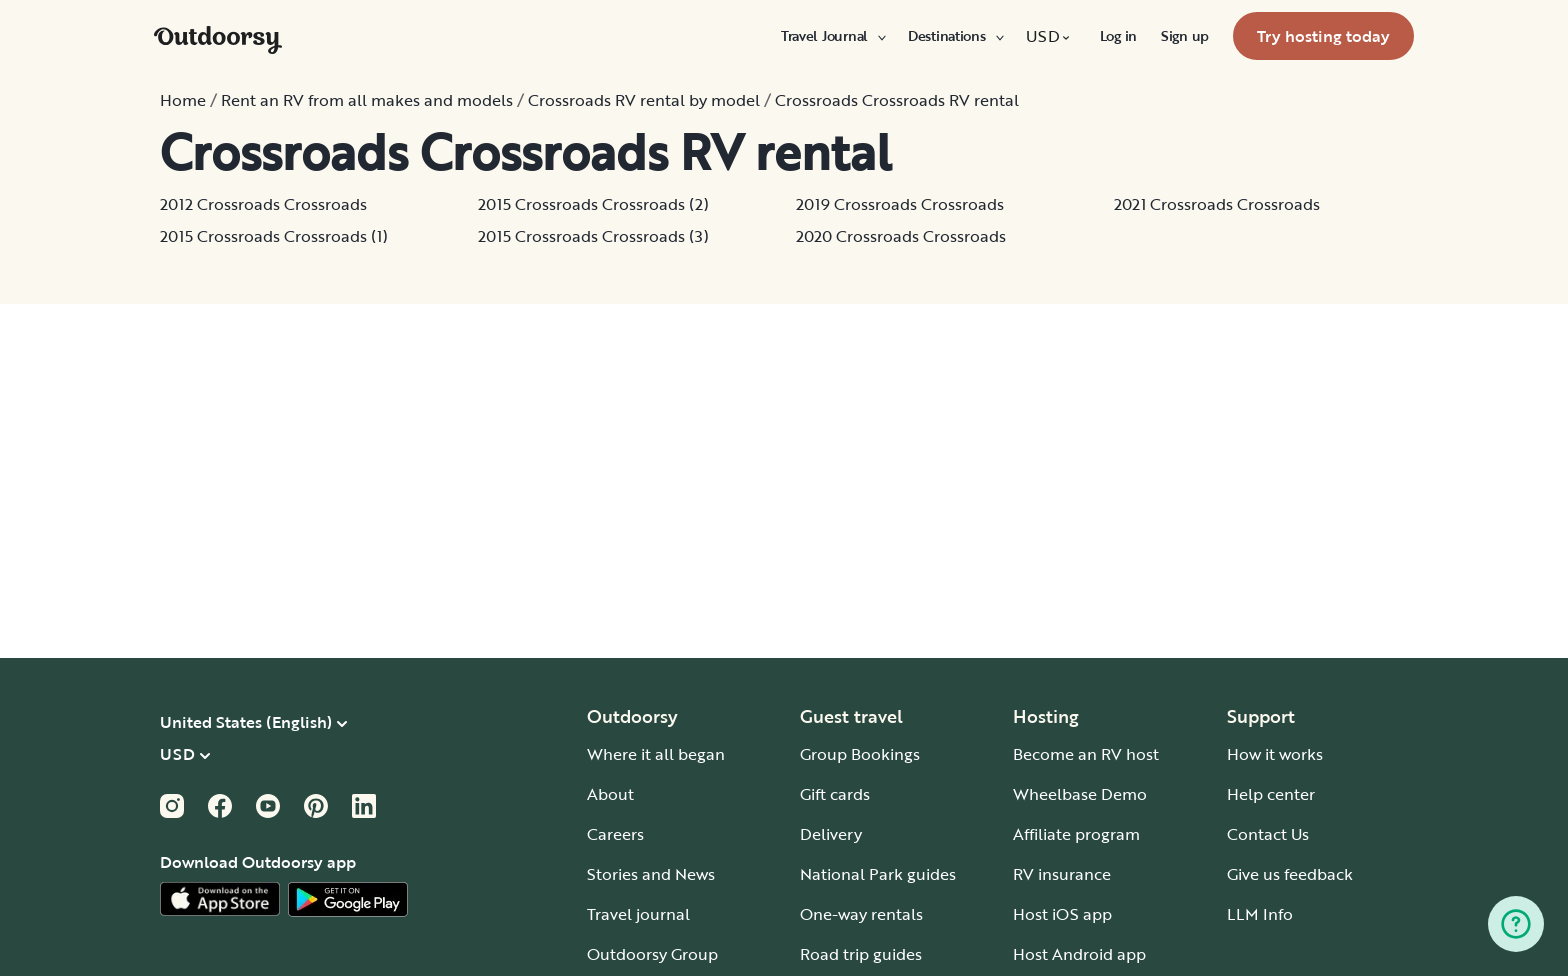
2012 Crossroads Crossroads (263, 204)
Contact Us (1268, 834)
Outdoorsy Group (652, 954)
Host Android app (1079, 954)
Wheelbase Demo (1080, 794)
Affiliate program (1076, 834)
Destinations (955, 36)
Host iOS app (1062, 914)
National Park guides (878, 874)
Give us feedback (1290, 874)
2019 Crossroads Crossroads (900, 204)
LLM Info (1260, 914)
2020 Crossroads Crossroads (901, 236)
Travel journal (638, 914)
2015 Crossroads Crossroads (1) (274, 236)
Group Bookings (860, 754)
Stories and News (651, 874)
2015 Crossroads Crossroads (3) (593, 236)
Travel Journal (832, 36)
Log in (1118, 36)
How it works (1275, 754)
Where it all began (656, 754)
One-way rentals (861, 914)
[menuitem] (832, 36)
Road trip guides (861, 954)
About (610, 794)
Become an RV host (1086, 754)
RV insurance (1062, 874)
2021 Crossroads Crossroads (1217, 204)
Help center (1271, 794)
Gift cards (835, 794)
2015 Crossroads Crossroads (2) (593, 204)
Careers (615, 834)
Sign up (1185, 36)
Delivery (831, 834)
